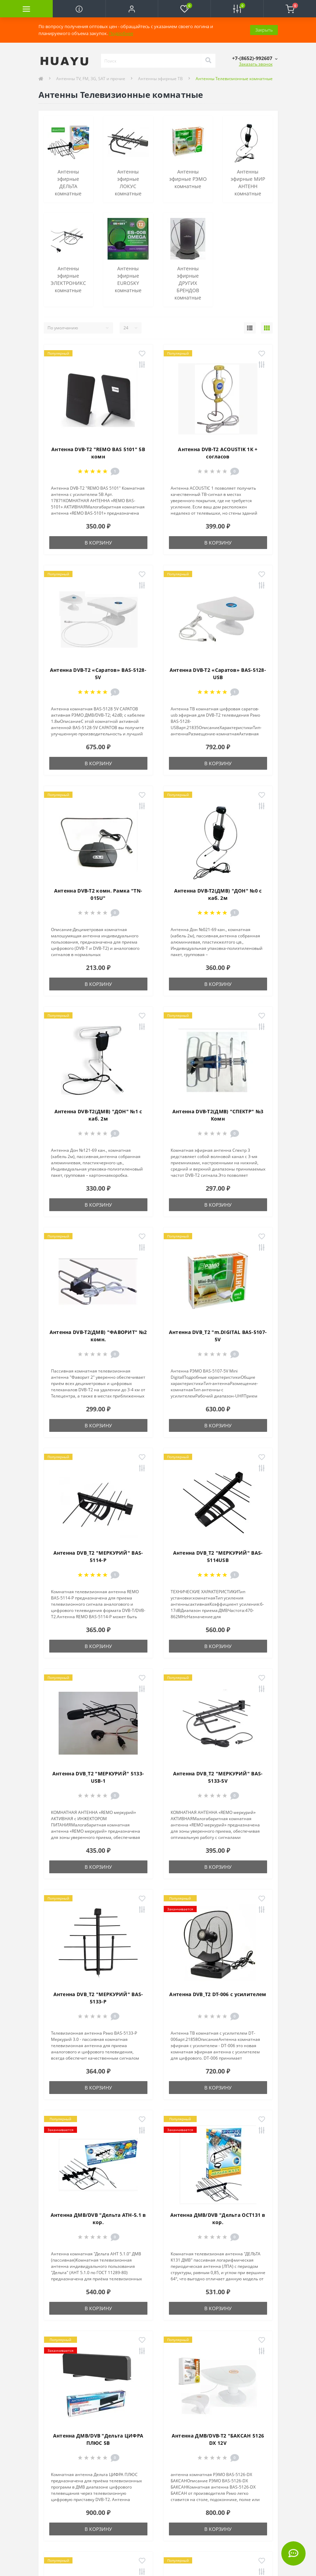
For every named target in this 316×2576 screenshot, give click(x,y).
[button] (131, 8)
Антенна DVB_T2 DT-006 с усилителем (217, 1994)
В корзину (98, 542)
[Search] (208, 61)
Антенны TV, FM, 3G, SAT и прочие (90, 79)
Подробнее (121, 33)
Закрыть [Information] (264, 30)
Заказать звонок (256, 64)
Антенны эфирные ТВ (160, 79)
